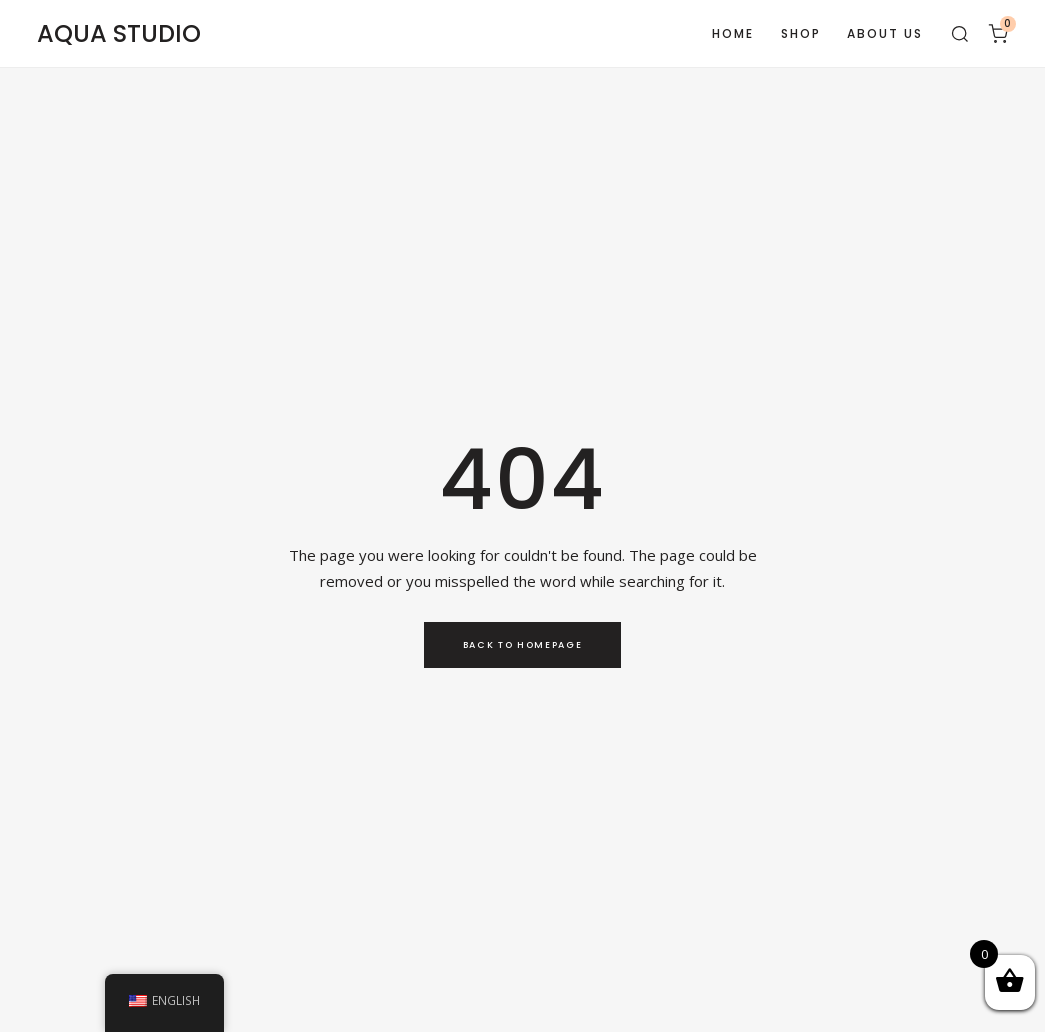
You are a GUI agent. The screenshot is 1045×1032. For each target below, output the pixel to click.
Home (733, 33)
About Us (885, 33)
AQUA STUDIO (119, 34)
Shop (801, 33)
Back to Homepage (523, 644)
